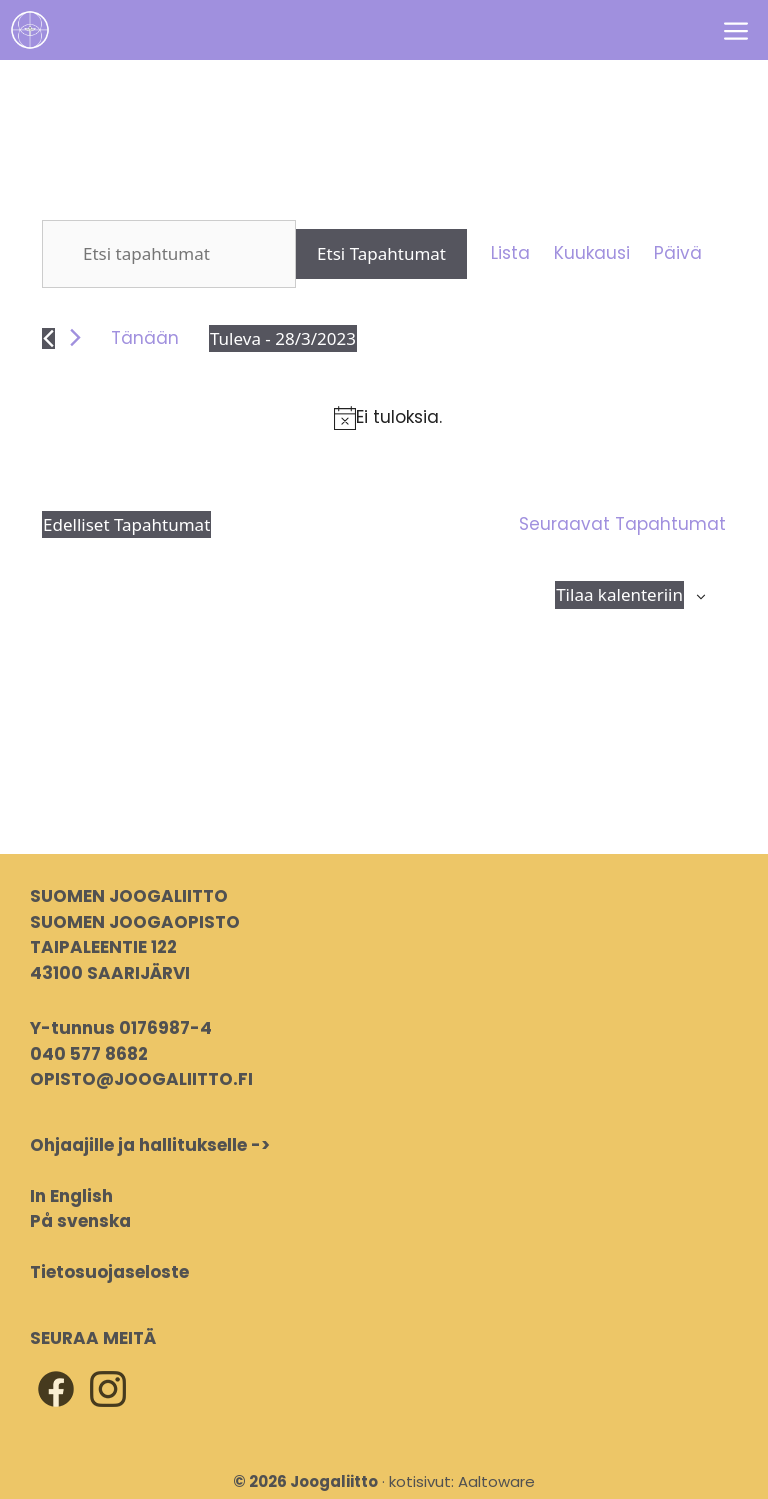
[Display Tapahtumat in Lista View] (510, 254)
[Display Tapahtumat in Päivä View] (678, 254)
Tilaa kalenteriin (619, 594)
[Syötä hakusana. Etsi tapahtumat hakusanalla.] (169, 254)
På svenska (80, 1221)
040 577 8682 (89, 1054)
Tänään (145, 338)
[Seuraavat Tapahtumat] (75, 337)
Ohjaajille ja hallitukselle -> (150, 1145)
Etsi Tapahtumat (381, 253)
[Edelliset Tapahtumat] (48, 338)
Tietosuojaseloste (109, 1272)
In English (71, 1196)
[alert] (388, 418)
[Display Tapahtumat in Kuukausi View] (592, 254)
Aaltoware (496, 1481)
